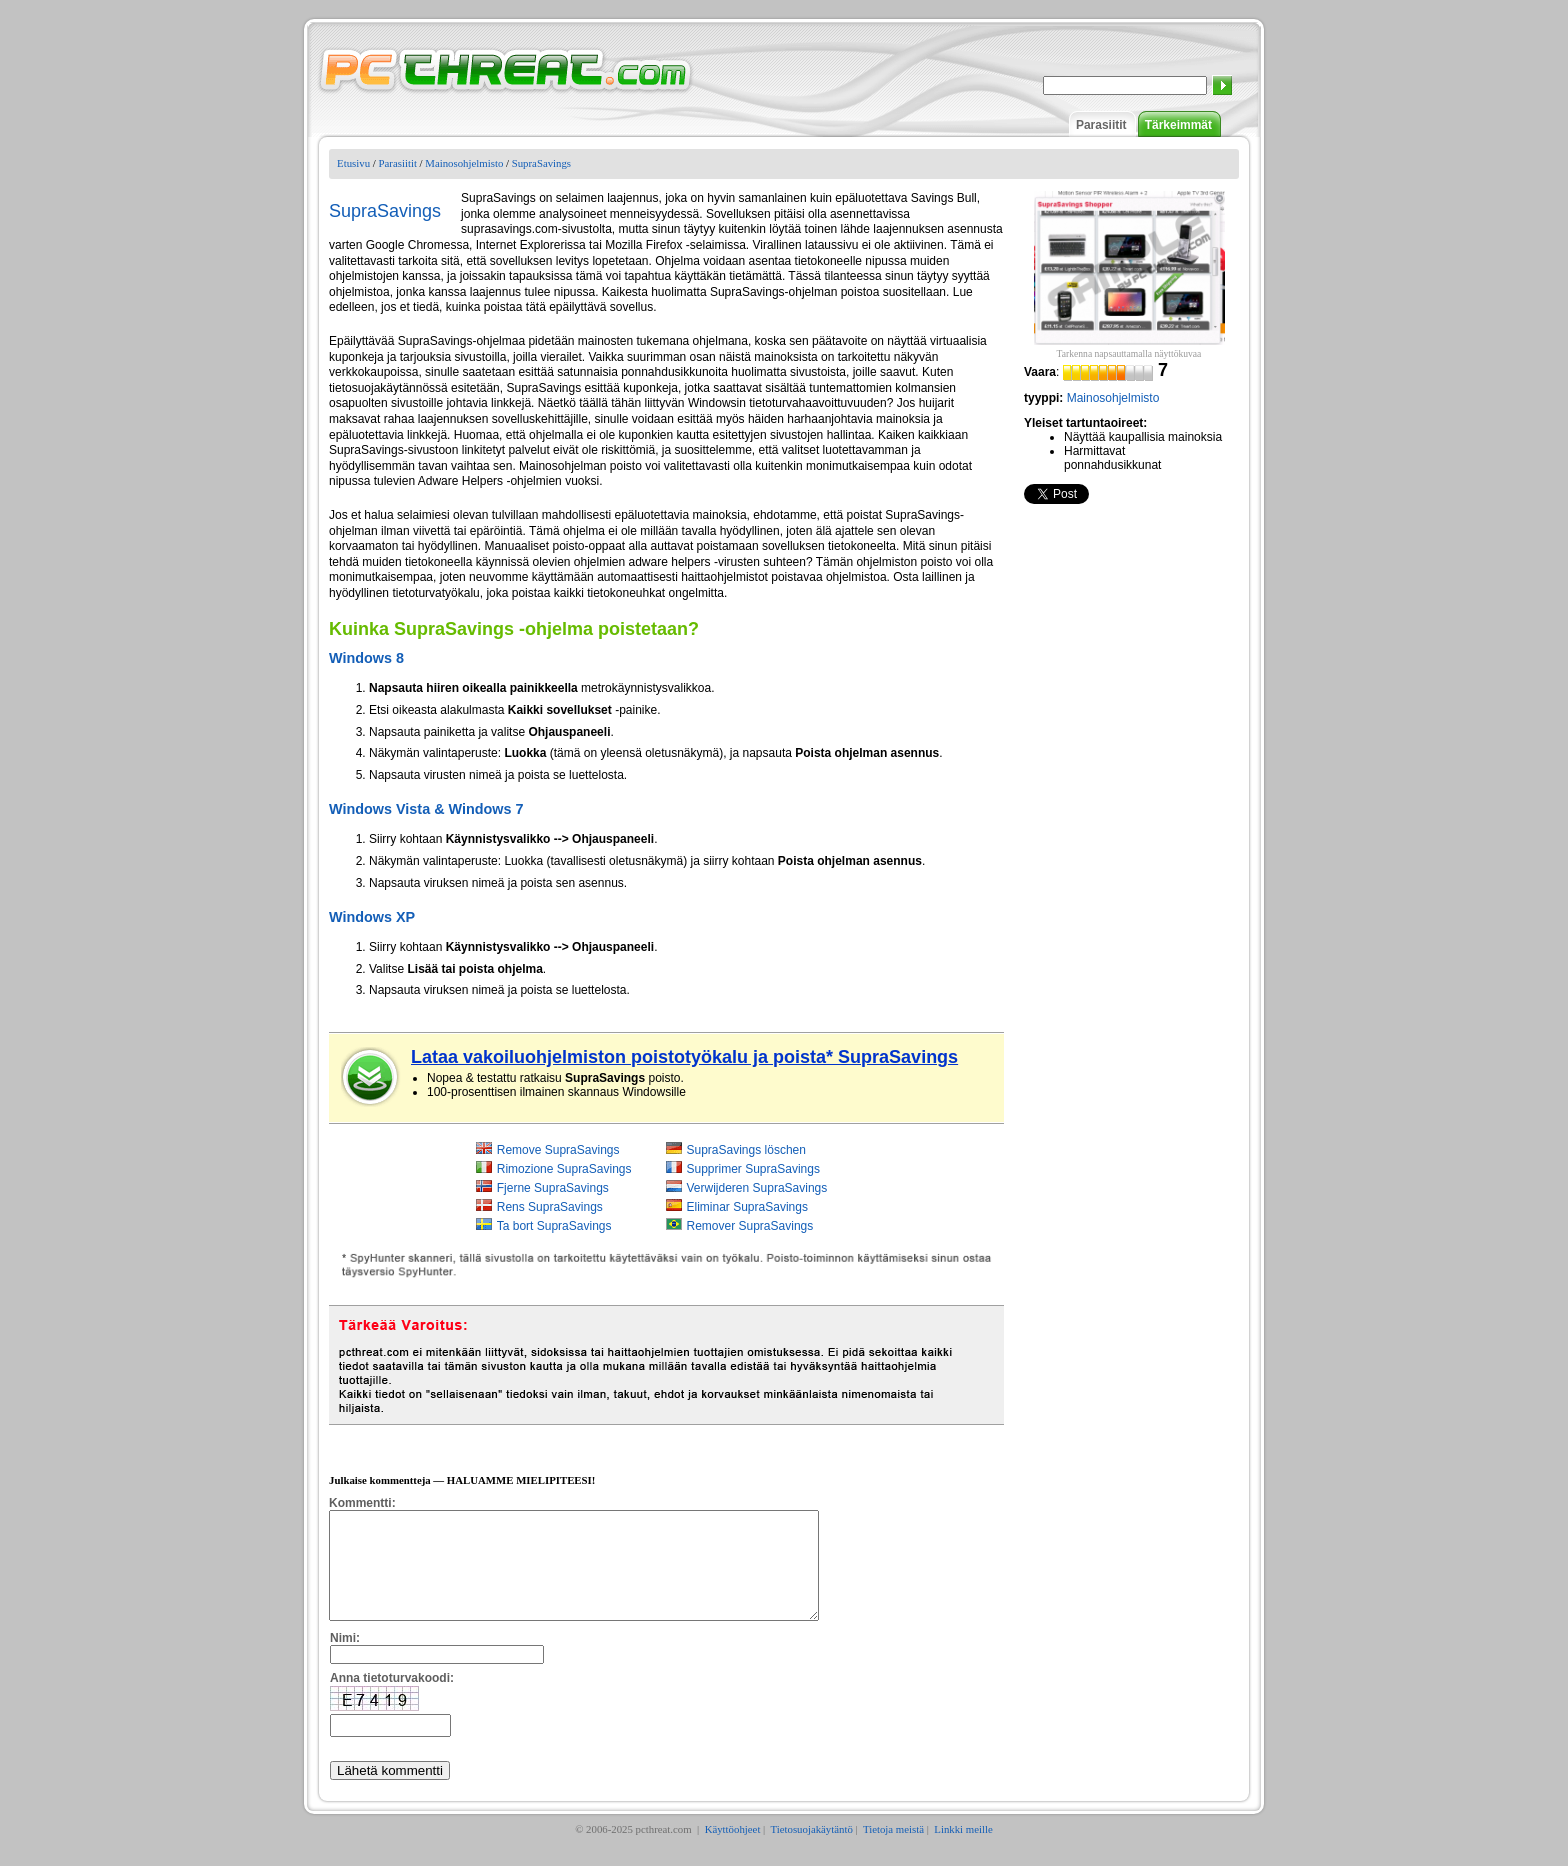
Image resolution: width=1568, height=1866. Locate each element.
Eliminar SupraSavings (747, 1207)
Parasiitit (1101, 125)
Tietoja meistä (893, 1850)
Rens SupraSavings (550, 1207)
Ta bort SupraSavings (554, 1226)
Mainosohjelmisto (464, 163)
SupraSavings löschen (746, 1150)
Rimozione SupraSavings (564, 1169)
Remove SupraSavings (558, 1150)
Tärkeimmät (1178, 125)
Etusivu (353, 163)
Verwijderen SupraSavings (757, 1188)
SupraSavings (541, 163)
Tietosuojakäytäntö (811, 1850)
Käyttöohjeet (733, 1850)
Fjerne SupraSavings (553, 1188)
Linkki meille (963, 1850)
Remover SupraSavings (750, 1226)
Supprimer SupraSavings (753, 1169)
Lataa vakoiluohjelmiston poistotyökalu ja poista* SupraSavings (684, 1057)
